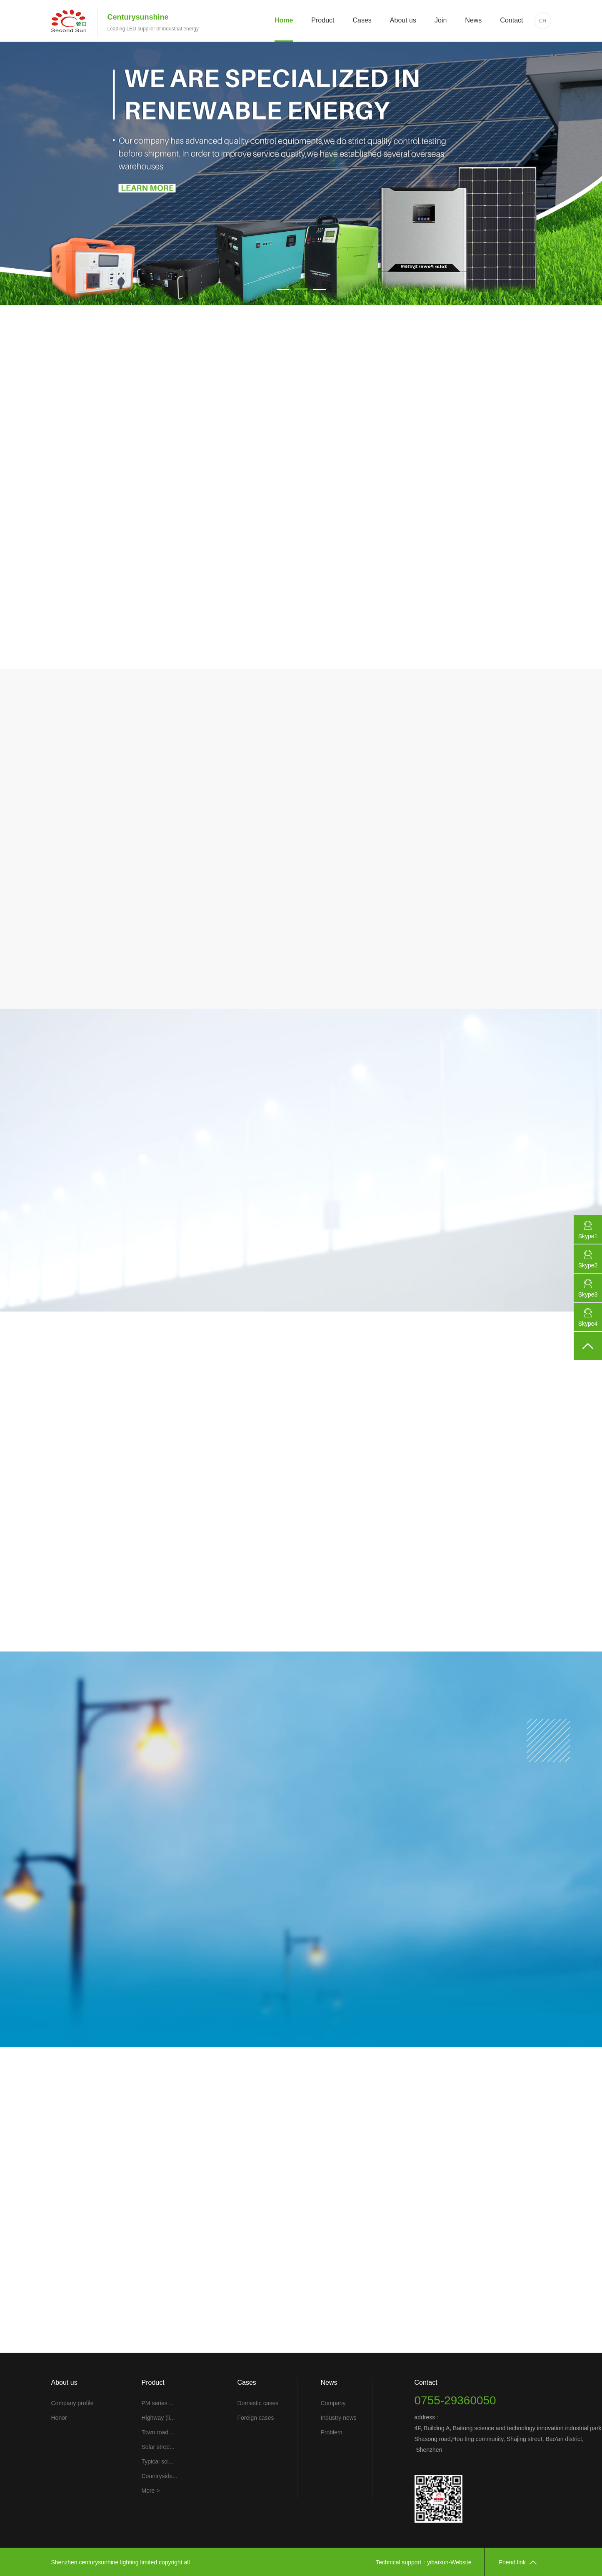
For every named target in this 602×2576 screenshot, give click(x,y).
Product (322, 20)
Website (460, 2562)
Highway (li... (158, 2417)
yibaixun (437, 2562)
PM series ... (158, 2403)
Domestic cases (258, 2403)
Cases (361, 20)
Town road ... (158, 2432)
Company (333, 2403)
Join (441, 20)
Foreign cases (255, 2417)
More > (151, 2490)
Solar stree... (158, 2447)
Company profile (72, 2403)
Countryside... (159, 2476)
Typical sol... (158, 2461)
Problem (331, 2432)
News (473, 20)
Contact (511, 20)
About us (403, 20)
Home (284, 20)
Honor (59, 2417)
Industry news (339, 2417)
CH (542, 21)
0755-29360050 (455, 2400)
